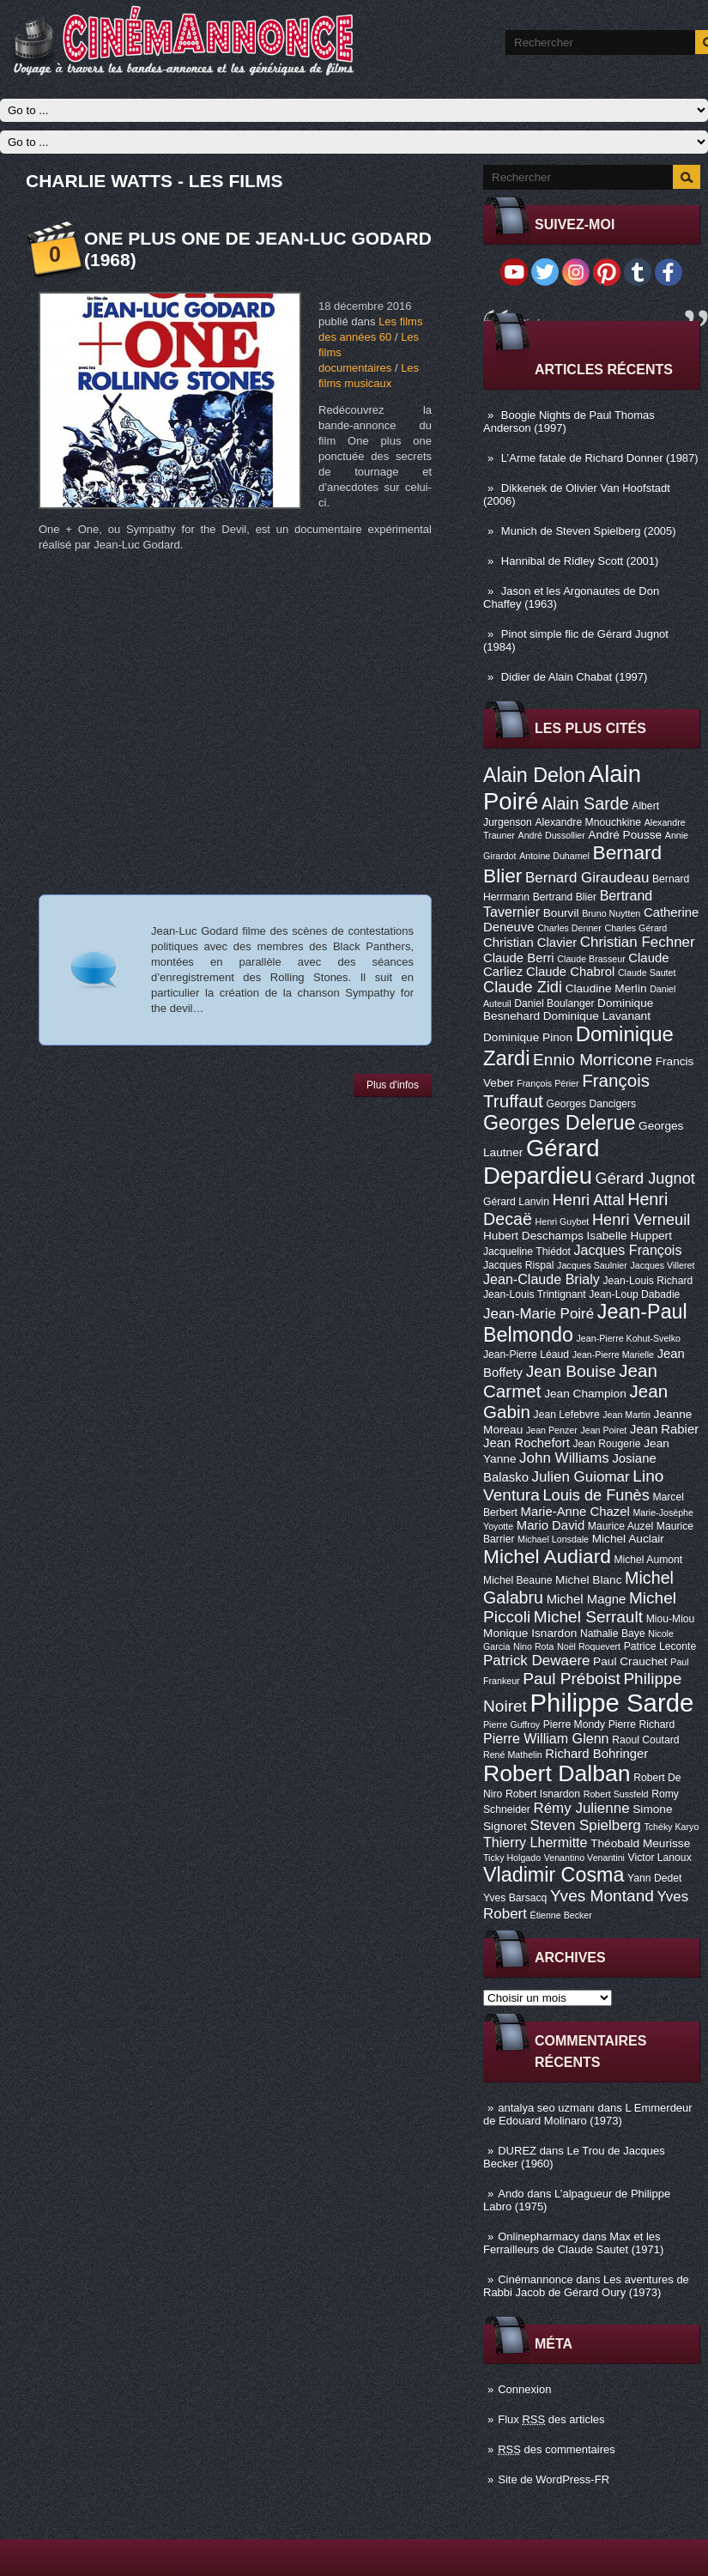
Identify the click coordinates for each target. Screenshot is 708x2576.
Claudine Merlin (606, 988)
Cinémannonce (535, 2279)
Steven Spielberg (585, 1825)
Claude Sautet (647, 972)
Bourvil (561, 912)
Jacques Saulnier (592, 1265)
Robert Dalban (557, 1773)
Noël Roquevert (588, 1646)
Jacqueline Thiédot (527, 1252)
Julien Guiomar (581, 1477)
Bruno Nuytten (611, 913)
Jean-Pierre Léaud (526, 1355)
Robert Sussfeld (616, 1794)
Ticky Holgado (512, 1857)
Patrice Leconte (660, 1646)
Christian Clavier (530, 942)
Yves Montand (602, 1896)
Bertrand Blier (564, 897)
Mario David (550, 1525)
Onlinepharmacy (538, 2236)
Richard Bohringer (596, 1754)
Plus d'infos (392, 1085)
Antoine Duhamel (554, 856)
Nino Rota (533, 1646)
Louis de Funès (595, 1495)
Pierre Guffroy (511, 1724)
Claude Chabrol (570, 972)
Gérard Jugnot (645, 1178)
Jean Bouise (571, 1371)
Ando (510, 2193)
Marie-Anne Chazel (575, 1511)
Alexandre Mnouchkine (588, 822)
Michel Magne (586, 1599)
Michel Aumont (648, 1560)
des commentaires (556, 2449)
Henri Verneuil (641, 1219)
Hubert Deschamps (533, 1235)
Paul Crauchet (630, 1661)
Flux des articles (551, 2419)
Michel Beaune (517, 1580)
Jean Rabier (664, 1429)
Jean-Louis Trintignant (534, 1294)
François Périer (547, 1083)
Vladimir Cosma (553, 1875)
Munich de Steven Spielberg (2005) (588, 530)
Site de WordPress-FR (553, 2479)
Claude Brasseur (591, 959)
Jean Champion (585, 1393)
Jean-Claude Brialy (541, 1279)
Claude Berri (518, 958)
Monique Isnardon (530, 1633)
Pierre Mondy (574, 1724)
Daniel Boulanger (554, 1003)
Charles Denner (569, 928)
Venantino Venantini (584, 1857)
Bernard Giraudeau (587, 878)
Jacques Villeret (662, 1265)
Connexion (524, 2389)
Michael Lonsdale (553, 1539)
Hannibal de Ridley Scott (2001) (580, 561)
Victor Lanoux (660, 1858)
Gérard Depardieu (541, 1162)
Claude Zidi (522, 987)
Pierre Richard (641, 1724)
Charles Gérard (635, 928)
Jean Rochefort (526, 1443)
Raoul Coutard (645, 1740)
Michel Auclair (628, 1538)
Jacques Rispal (518, 1265)
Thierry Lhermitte (535, 1842)
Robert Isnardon (542, 1794)
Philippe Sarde (612, 1702)
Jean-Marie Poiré (538, 1314)
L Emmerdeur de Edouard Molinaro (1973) (588, 2114)
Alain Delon (534, 775)
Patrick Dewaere (536, 1660)
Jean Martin (626, 1414)
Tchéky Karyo (671, 1826)
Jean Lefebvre (567, 1415)
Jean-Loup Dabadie (634, 1294)
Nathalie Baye (612, 1633)
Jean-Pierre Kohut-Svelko (629, 1338)
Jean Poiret (603, 1430)
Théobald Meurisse (640, 1843)
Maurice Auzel (620, 1526)
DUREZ (517, 2150)
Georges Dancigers (591, 1104)
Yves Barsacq (515, 1898)
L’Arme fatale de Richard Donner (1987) (600, 458)
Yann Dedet (654, 1878)
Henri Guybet (563, 1221)
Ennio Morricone (592, 1060)
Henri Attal (589, 1200)
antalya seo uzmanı (546, 2107)
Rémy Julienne (581, 1808)
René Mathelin (512, 1754)
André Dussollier (551, 835)
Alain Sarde (585, 803)
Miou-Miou (670, 1619)
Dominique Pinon (527, 1037)
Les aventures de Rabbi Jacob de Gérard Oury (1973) (586, 2286)
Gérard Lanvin (516, 1202)
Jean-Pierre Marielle (613, 1354)
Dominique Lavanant (597, 1015)
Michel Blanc (588, 1579)
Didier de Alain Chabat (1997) (574, 676)
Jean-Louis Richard (647, 1281)
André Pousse (625, 834)
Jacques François (627, 1250)
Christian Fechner (637, 942)
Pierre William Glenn (546, 1738)
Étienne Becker (561, 1915)
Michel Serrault (588, 1617)
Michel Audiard (547, 1556)
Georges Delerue (559, 1123)
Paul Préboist (571, 1679)
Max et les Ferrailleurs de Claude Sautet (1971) (573, 2243)
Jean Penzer (552, 1430)
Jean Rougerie (607, 1444)
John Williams (564, 1458)
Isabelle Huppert (629, 1235)
